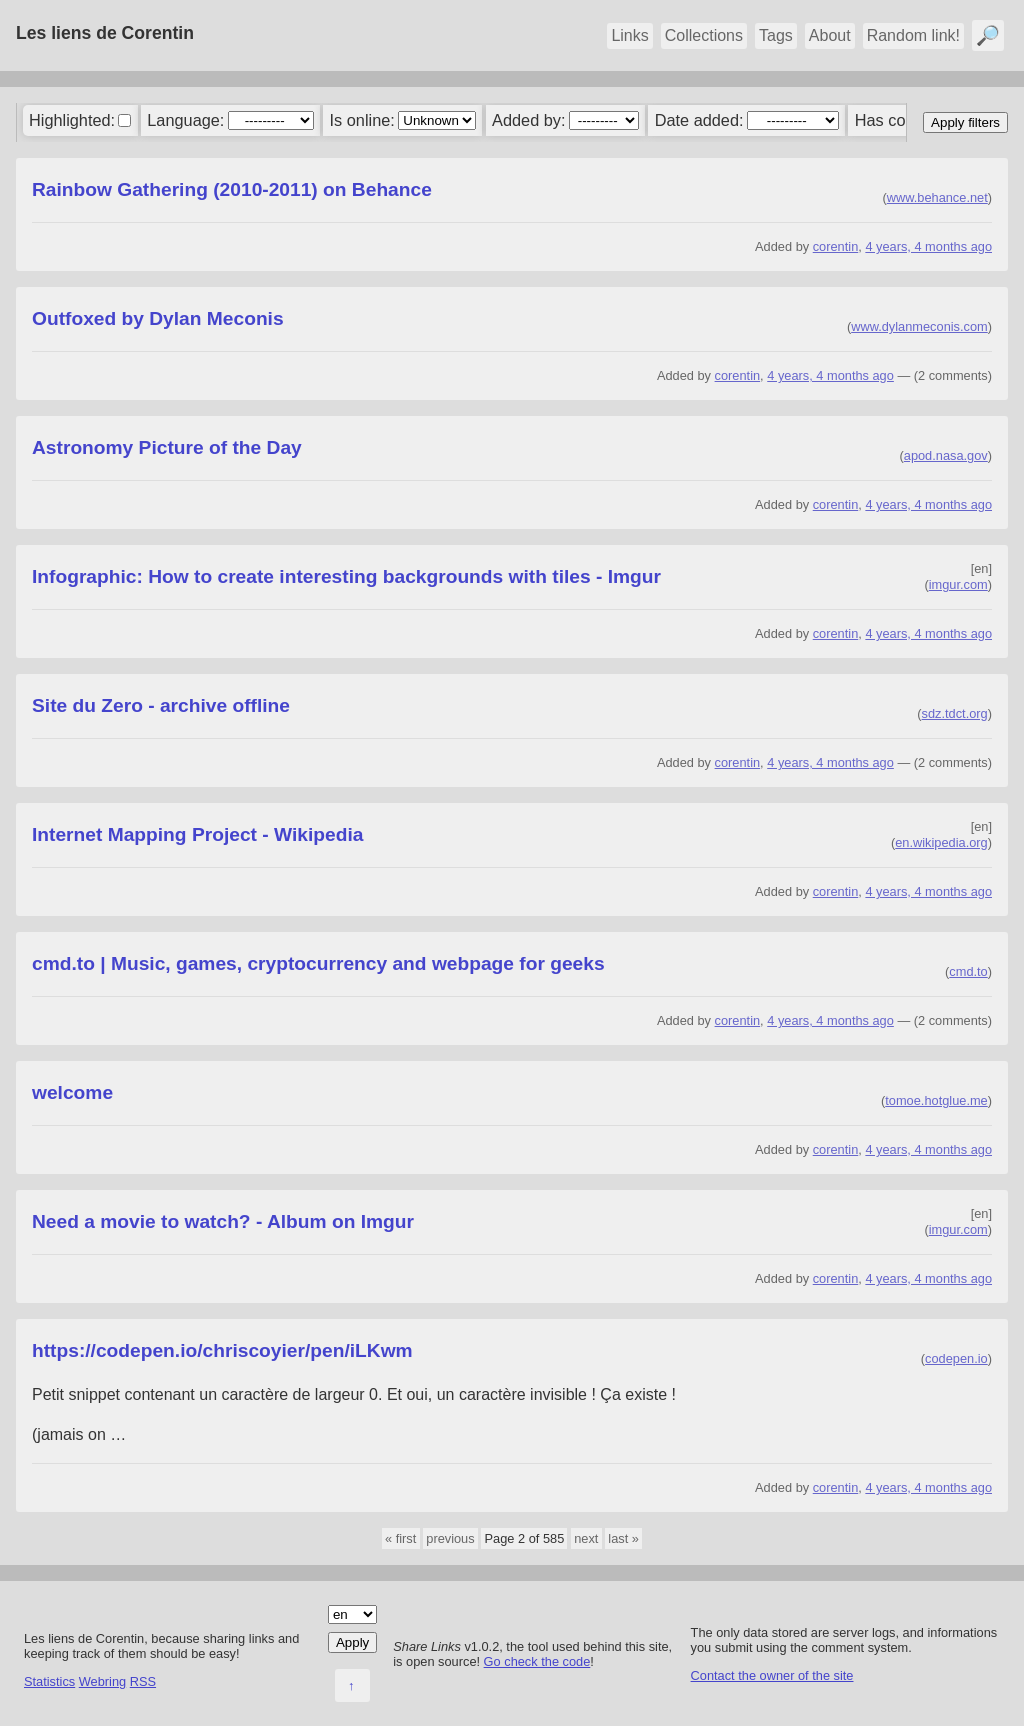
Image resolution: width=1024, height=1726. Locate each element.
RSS (143, 1681)
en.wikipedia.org (941, 842)
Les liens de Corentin (105, 33)
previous (450, 1538)
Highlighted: (72, 120)
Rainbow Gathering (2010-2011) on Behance (232, 189)
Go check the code (537, 1661)
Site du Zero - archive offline (161, 705)
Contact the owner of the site (772, 1675)
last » (623, 1538)
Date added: (699, 120)
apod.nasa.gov (946, 455)
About (830, 35)
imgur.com (958, 584)
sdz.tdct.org (955, 713)
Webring (102, 1681)
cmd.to (968, 971)
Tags (776, 35)
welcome (72, 1092)
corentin (836, 246)
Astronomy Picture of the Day (167, 447)
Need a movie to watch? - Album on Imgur (223, 1221)
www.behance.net (937, 197)
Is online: (362, 120)
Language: (185, 120)
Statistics (49, 1681)
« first (400, 1538)
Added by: (528, 120)
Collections (704, 35)
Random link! (913, 35)
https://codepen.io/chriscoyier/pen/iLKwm (222, 1350)
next (586, 1538)
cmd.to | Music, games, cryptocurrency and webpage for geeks (318, 963)
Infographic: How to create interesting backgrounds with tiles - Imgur (346, 576)
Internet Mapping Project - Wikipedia (197, 834)
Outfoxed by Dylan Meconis (158, 318)
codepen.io (956, 1358)
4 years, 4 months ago (928, 246)
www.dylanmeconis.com (919, 326)
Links (629, 35)
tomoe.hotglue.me (936, 1100)
